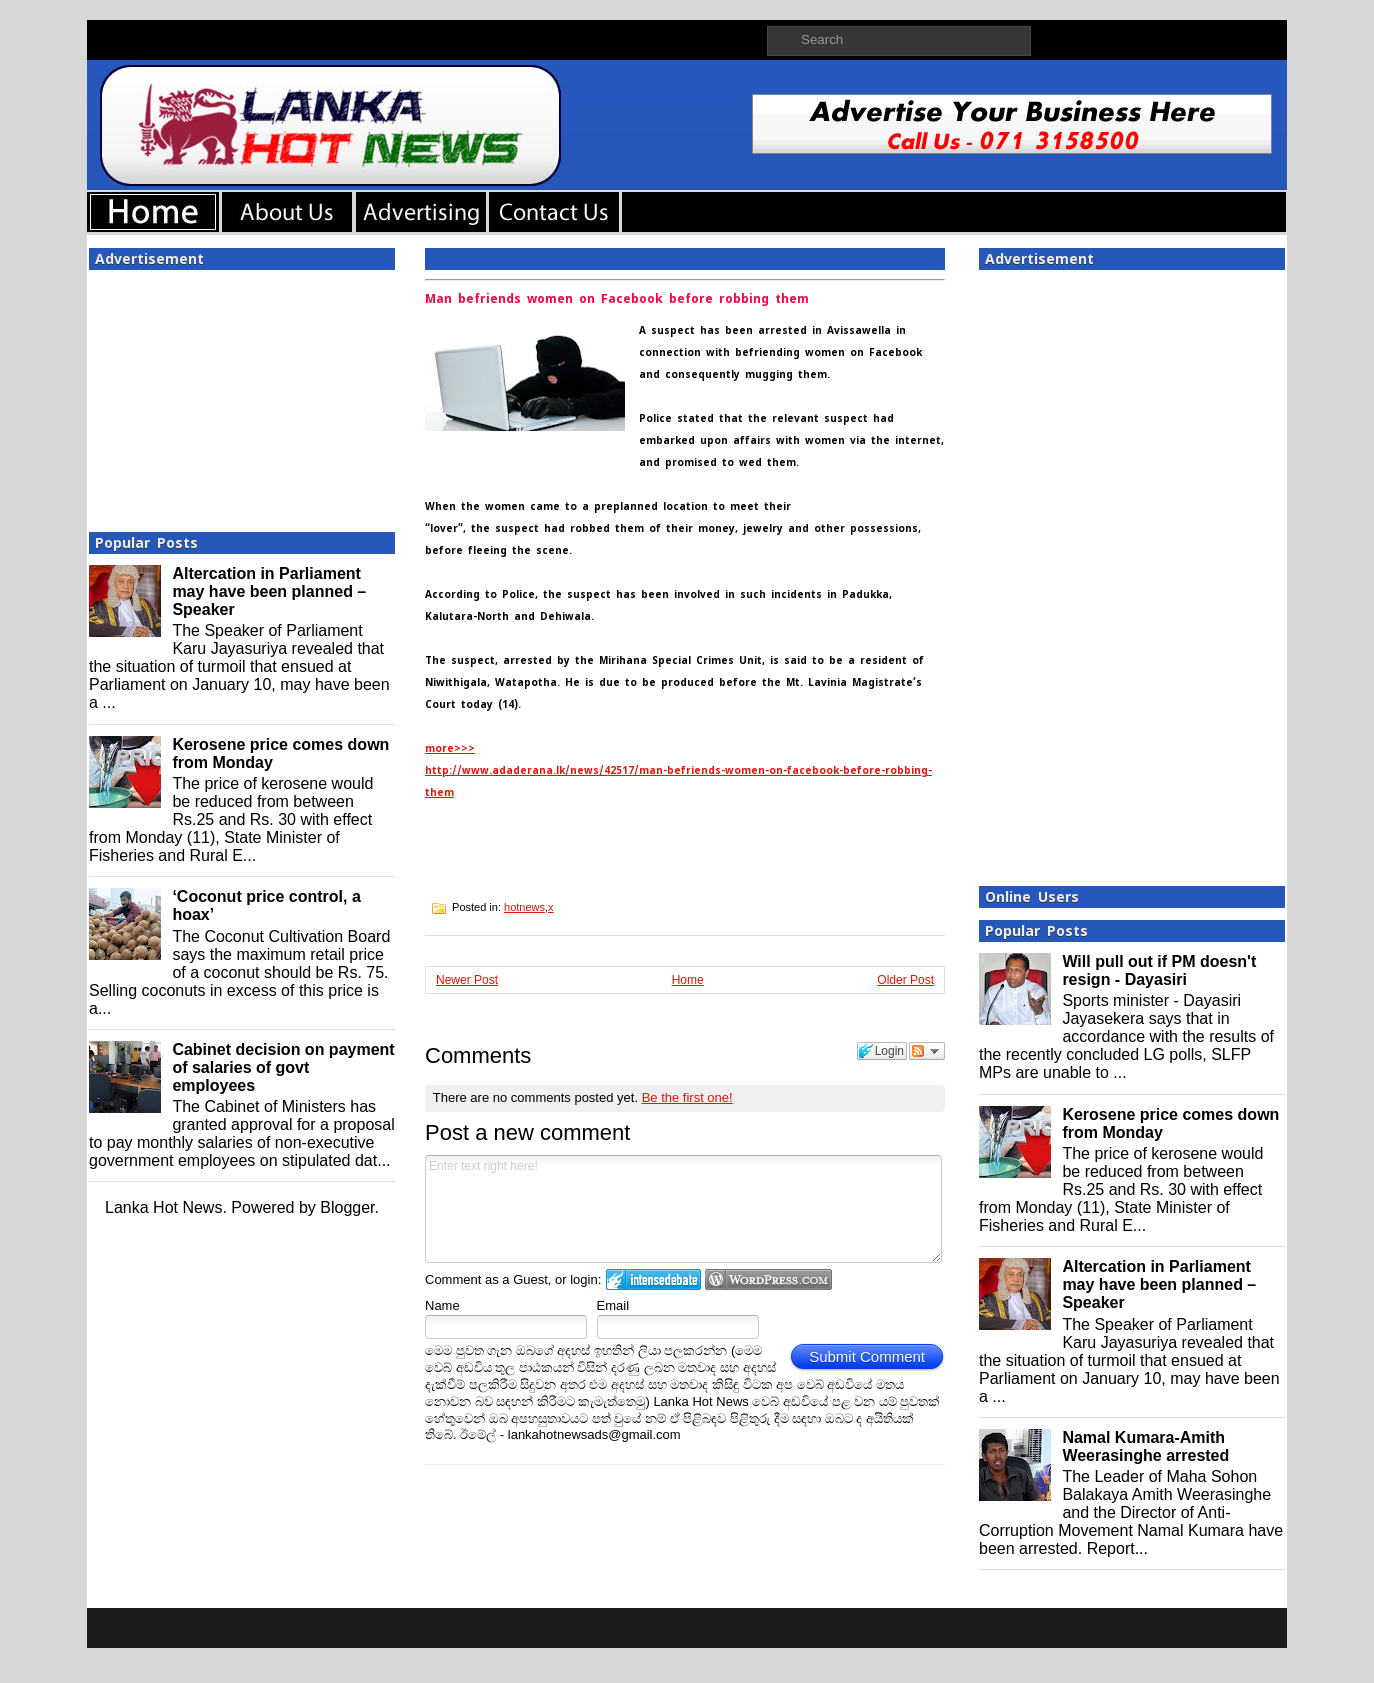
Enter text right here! (683, 1209)
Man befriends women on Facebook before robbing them (617, 299)
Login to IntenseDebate (653, 1279)
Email (613, 1305)
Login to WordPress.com (768, 1279)
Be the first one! (687, 1097)
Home (688, 980)
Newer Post (467, 980)
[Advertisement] (242, 395)
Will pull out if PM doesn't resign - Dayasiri (1159, 970)
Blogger (347, 1207)
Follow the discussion (927, 1051)
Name (442, 1305)
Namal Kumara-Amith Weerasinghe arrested (1145, 1446)
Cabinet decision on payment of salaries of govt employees (283, 1067)
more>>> (450, 748)
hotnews (524, 907)
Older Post (905, 980)
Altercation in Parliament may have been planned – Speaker (269, 591)
